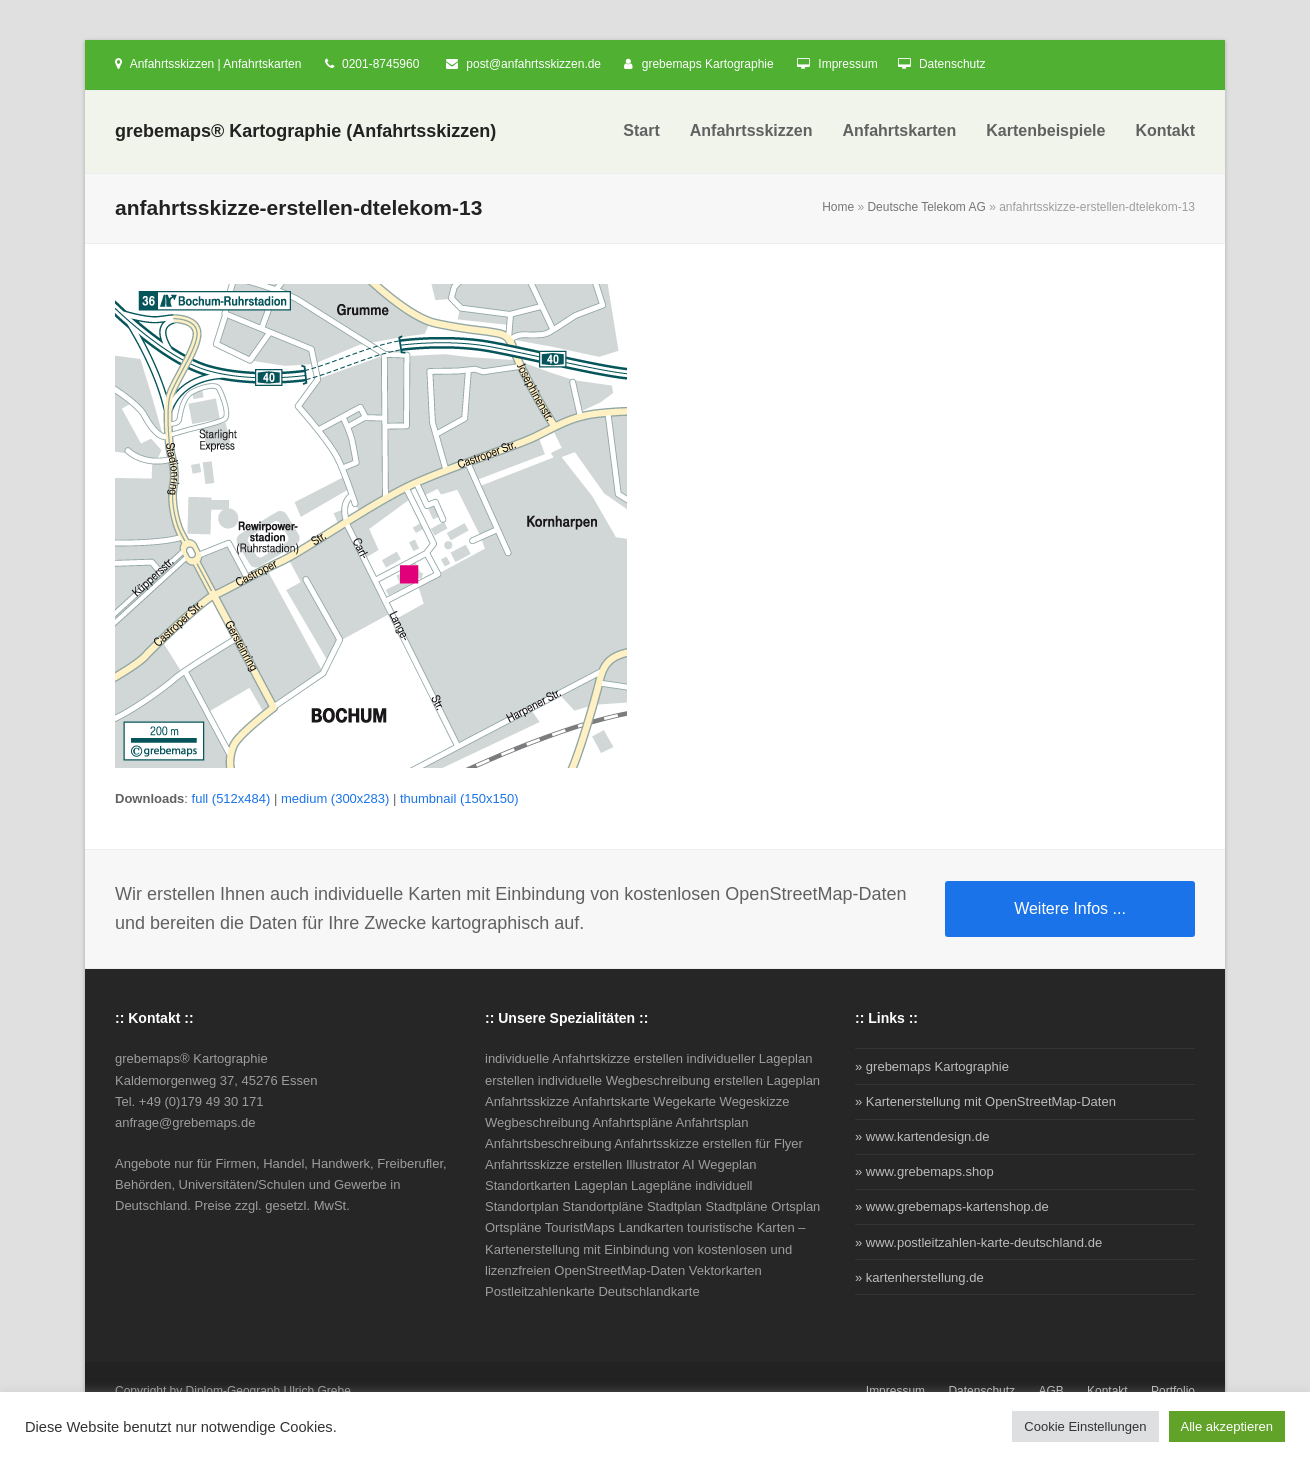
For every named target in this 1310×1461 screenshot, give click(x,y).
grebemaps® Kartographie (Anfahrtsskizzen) (305, 131)
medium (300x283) (335, 798)
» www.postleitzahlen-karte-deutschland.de (978, 1242)
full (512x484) (231, 798)
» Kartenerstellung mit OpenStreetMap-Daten (985, 1101)
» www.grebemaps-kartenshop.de (952, 1206)
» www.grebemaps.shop (924, 1171)
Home (838, 207)
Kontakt (1107, 1391)
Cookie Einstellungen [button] (1085, 1426)
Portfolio (1173, 1391)
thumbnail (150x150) (459, 798)
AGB (1050, 1391)
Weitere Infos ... (1070, 908)
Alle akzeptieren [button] (1227, 1426)
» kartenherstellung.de (919, 1277)
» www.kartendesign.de (922, 1136)
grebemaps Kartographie (708, 64)
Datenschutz (952, 64)
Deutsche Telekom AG (926, 207)
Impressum (847, 64)
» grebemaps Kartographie (932, 1066)
